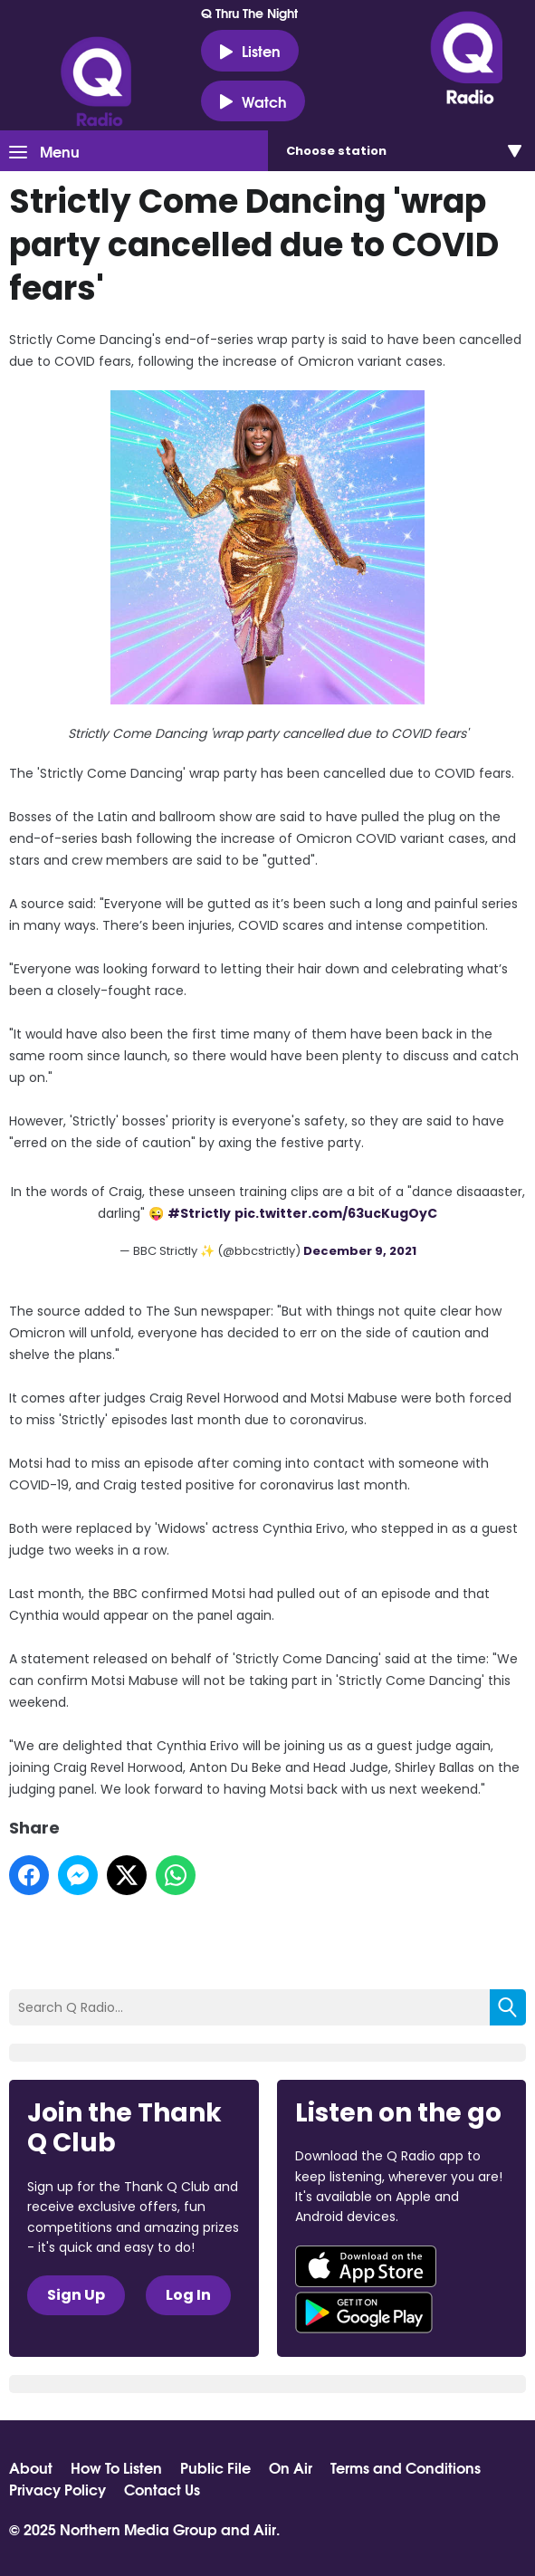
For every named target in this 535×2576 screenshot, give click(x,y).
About (31, 2467)
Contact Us (162, 2489)
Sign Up (76, 2294)
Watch (253, 101)
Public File (215, 2467)
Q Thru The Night (249, 13)
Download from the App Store (365, 2266)
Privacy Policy (57, 2489)
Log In (188, 2294)
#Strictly (199, 1213)
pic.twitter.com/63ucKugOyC (335, 1213)
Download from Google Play (364, 2312)
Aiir (264, 2528)
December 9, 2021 (359, 1250)
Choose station (336, 150)
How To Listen (116, 2467)
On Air (290, 2467)
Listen (250, 50)
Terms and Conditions (405, 2467)
